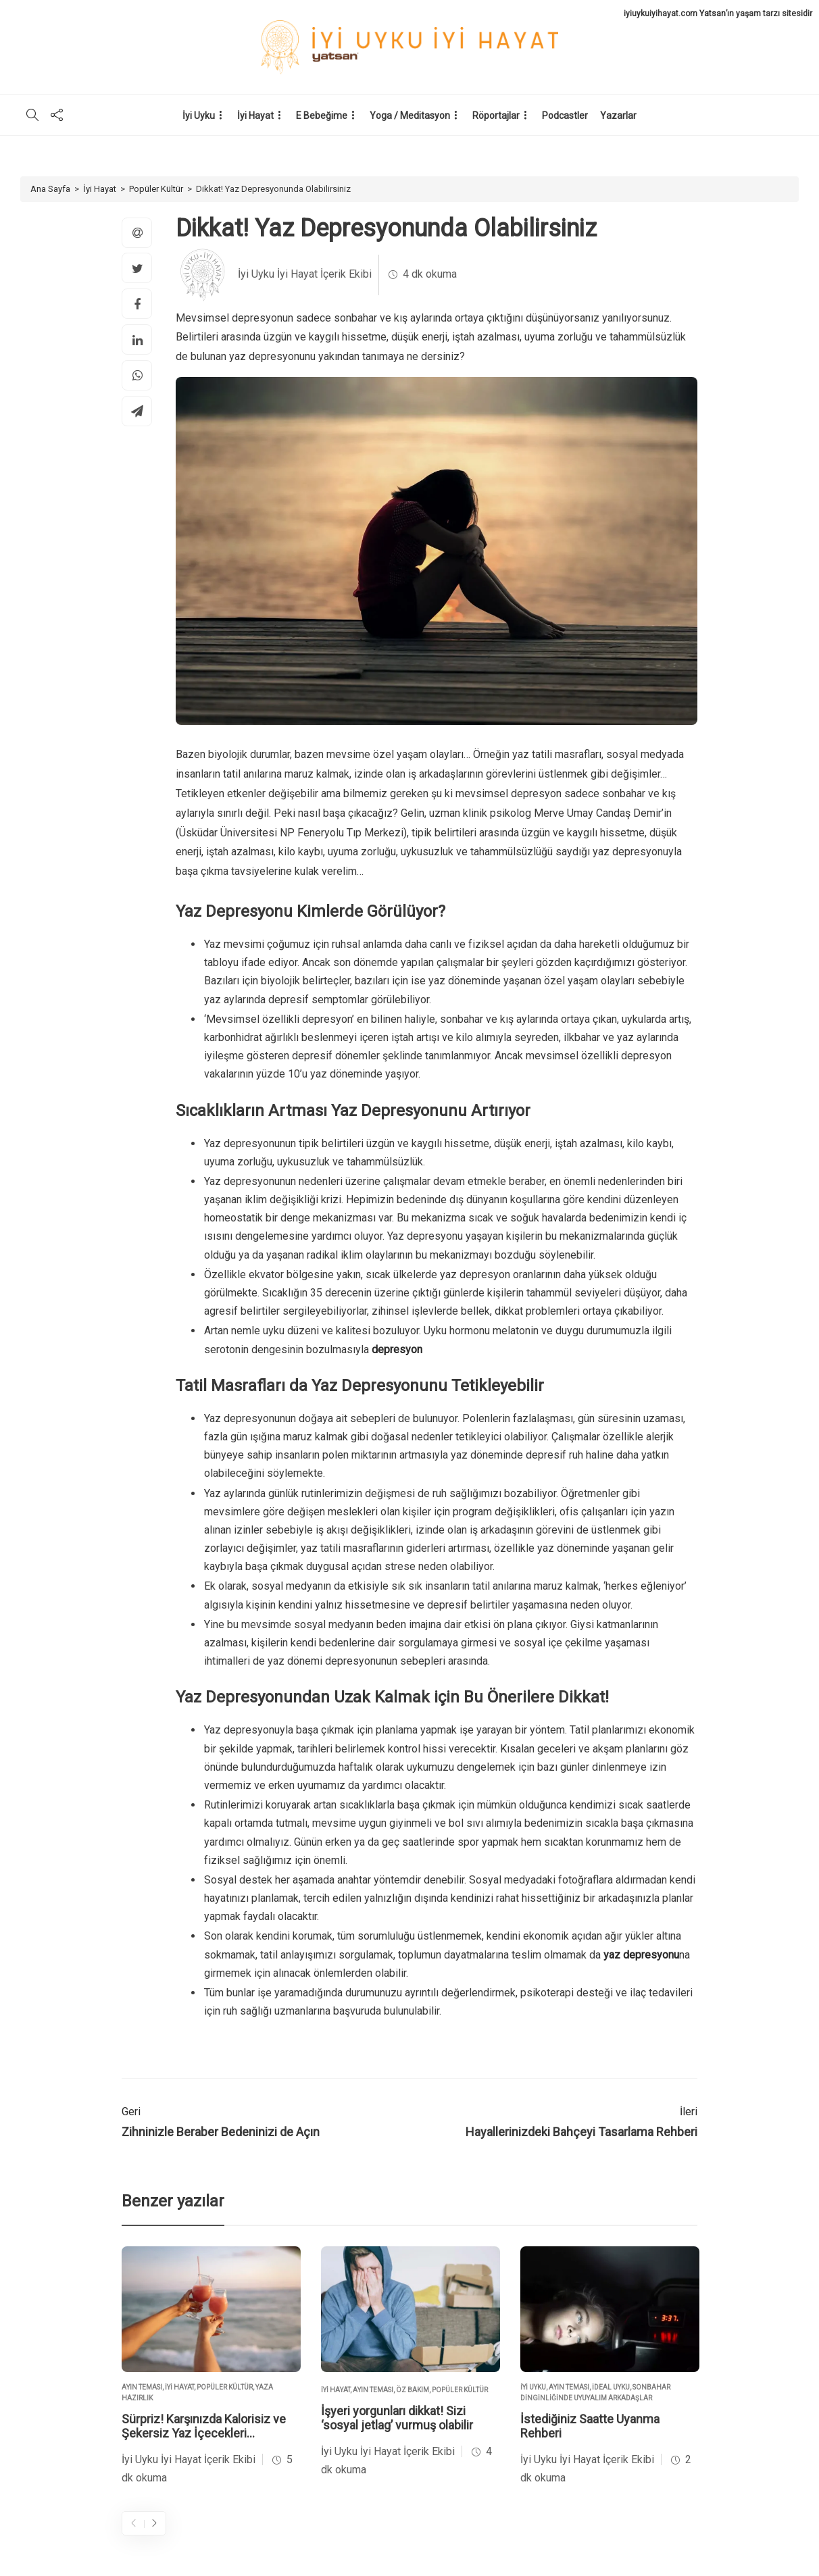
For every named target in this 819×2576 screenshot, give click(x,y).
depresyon (397, 1349)
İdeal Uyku (611, 2387)
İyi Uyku (198, 115)
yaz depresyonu (641, 1954)
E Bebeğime (321, 115)
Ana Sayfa (50, 189)
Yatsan (712, 13)
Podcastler (565, 115)
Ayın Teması (142, 2387)
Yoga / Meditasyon (410, 115)
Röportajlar (496, 115)
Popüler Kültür (156, 189)
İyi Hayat (255, 115)
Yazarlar (618, 115)
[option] (211, 2367)
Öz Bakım (412, 2390)
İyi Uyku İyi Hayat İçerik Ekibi (305, 274)
